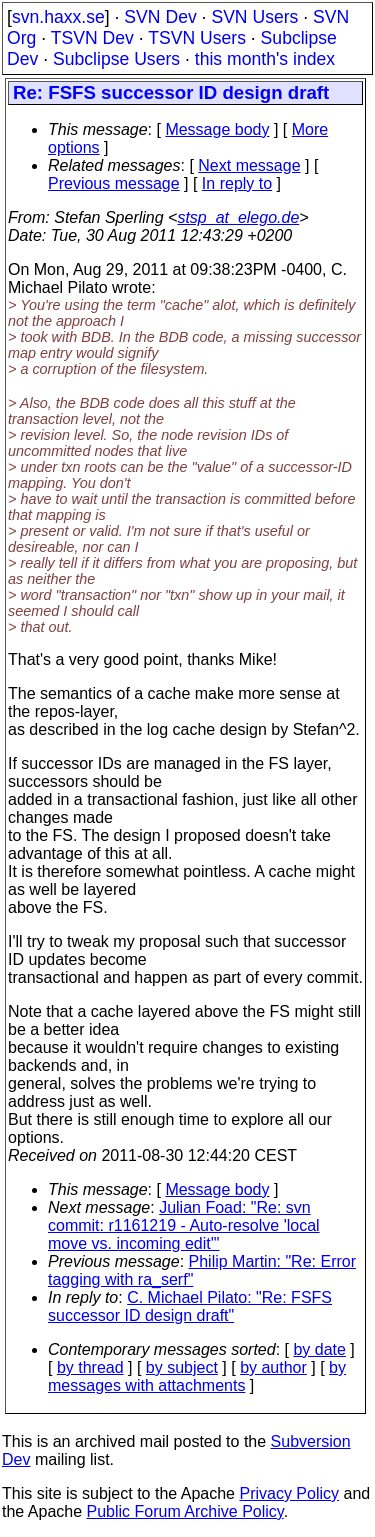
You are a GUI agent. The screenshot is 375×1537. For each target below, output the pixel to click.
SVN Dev (160, 17)
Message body (217, 129)
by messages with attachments (197, 1376)
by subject (182, 1367)
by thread (90, 1367)
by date (319, 1349)
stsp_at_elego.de (238, 217)
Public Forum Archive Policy (185, 1511)
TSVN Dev (92, 38)
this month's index (265, 59)
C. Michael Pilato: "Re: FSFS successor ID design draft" (190, 1306)
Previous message (114, 183)
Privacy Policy (289, 1493)
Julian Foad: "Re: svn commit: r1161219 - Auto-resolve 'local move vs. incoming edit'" (184, 1225)
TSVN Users (197, 38)
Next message (249, 165)
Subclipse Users (116, 59)
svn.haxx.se (58, 17)
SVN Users (254, 17)
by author (273, 1367)
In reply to (237, 183)
